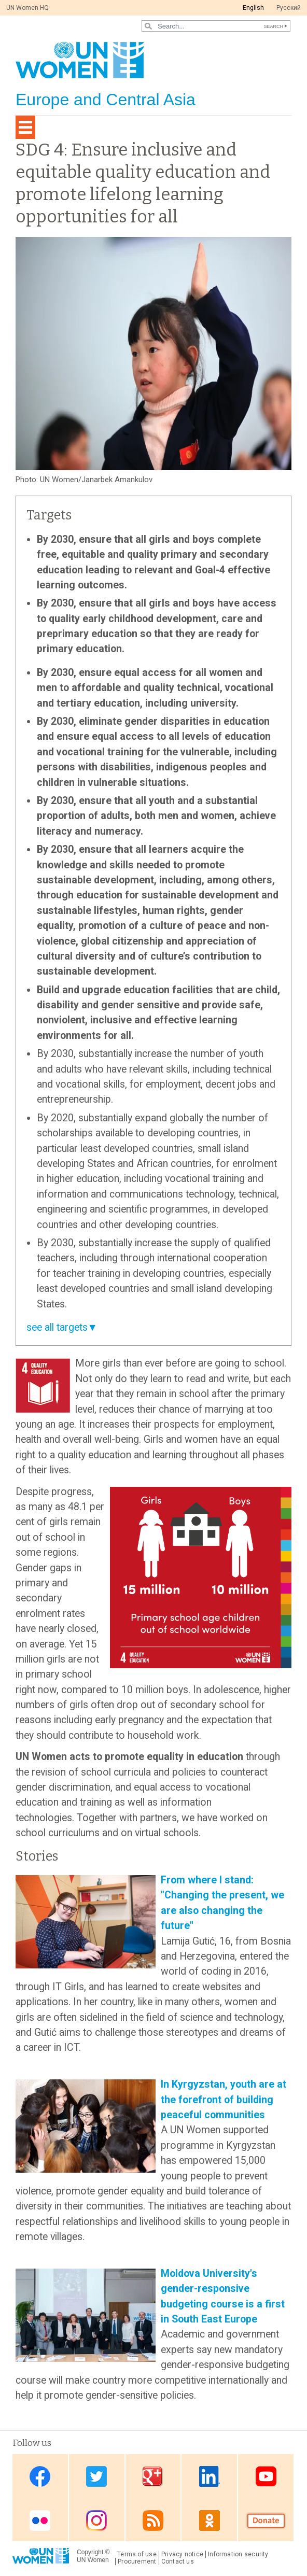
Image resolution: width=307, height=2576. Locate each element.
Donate (266, 2520)
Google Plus (153, 2477)
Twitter (96, 2477)
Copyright (90, 2552)
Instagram (96, 2520)
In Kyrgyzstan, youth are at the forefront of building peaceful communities (223, 2099)
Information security (238, 2554)
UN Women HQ (27, 7)
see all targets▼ (61, 1327)
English (253, 7)
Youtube (266, 2477)
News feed (153, 2520)
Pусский (288, 7)
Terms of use (137, 2554)
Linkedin (209, 2477)
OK (209, 2520)
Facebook (40, 2477)
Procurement (137, 2561)
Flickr (40, 2520)
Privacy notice (182, 2554)
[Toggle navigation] (25, 127)
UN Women (93, 2560)
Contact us (177, 2561)
